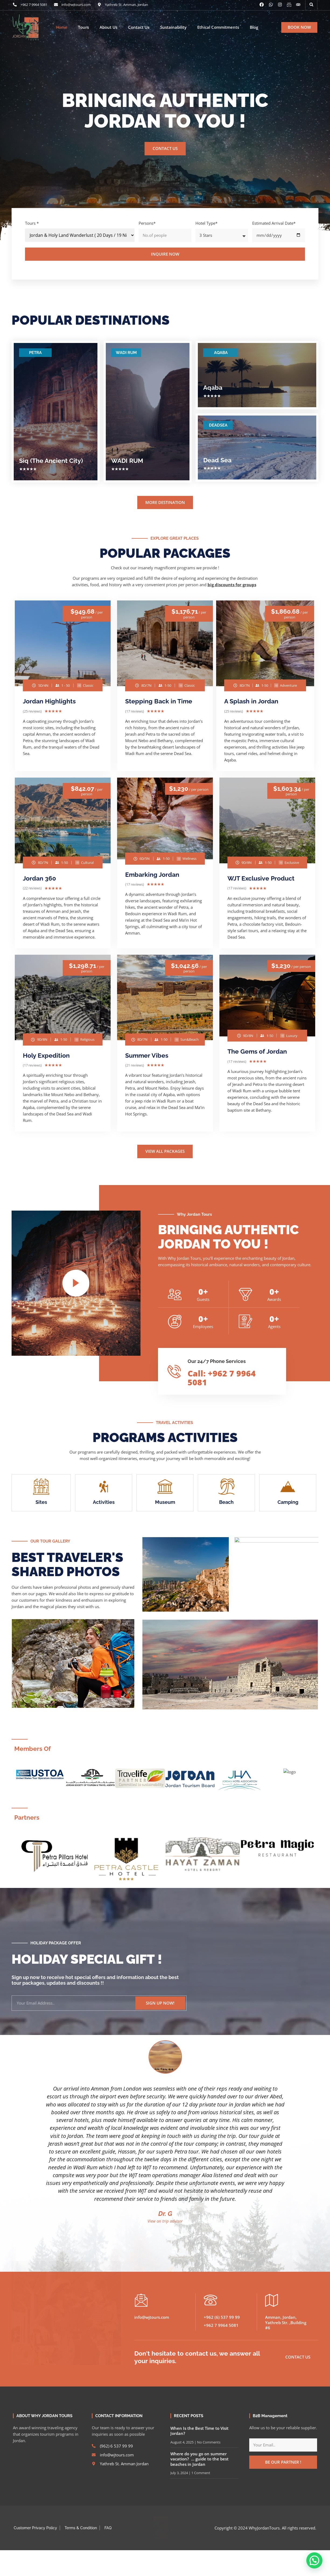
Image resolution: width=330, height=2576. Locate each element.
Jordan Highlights (49, 701)
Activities (104, 1502)
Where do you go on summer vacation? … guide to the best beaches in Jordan (199, 2454)
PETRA (35, 352)
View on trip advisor (165, 2216)
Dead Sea (217, 460)
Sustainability (173, 27)
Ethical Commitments (218, 27)
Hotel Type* (206, 223)
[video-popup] (75, 1283)
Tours (83, 27)
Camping (288, 1502)
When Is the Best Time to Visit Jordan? (199, 2426)
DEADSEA (218, 425)
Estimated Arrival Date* (274, 223)
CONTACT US (165, 148)
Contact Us (138, 27)
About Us (108, 27)
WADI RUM (126, 352)
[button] (311, 4)
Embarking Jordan (152, 874)
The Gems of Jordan (257, 1051)
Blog (254, 27)
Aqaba (212, 387)
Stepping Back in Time (158, 701)
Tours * (32, 223)
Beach (226, 1502)
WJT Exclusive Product (260, 878)
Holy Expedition (46, 1055)
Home (61, 27)
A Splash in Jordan (251, 701)
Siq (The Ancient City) (51, 460)
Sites (41, 1502)
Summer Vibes (146, 1055)
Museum (165, 1502)
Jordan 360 (39, 878)
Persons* (147, 223)
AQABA (221, 352)
